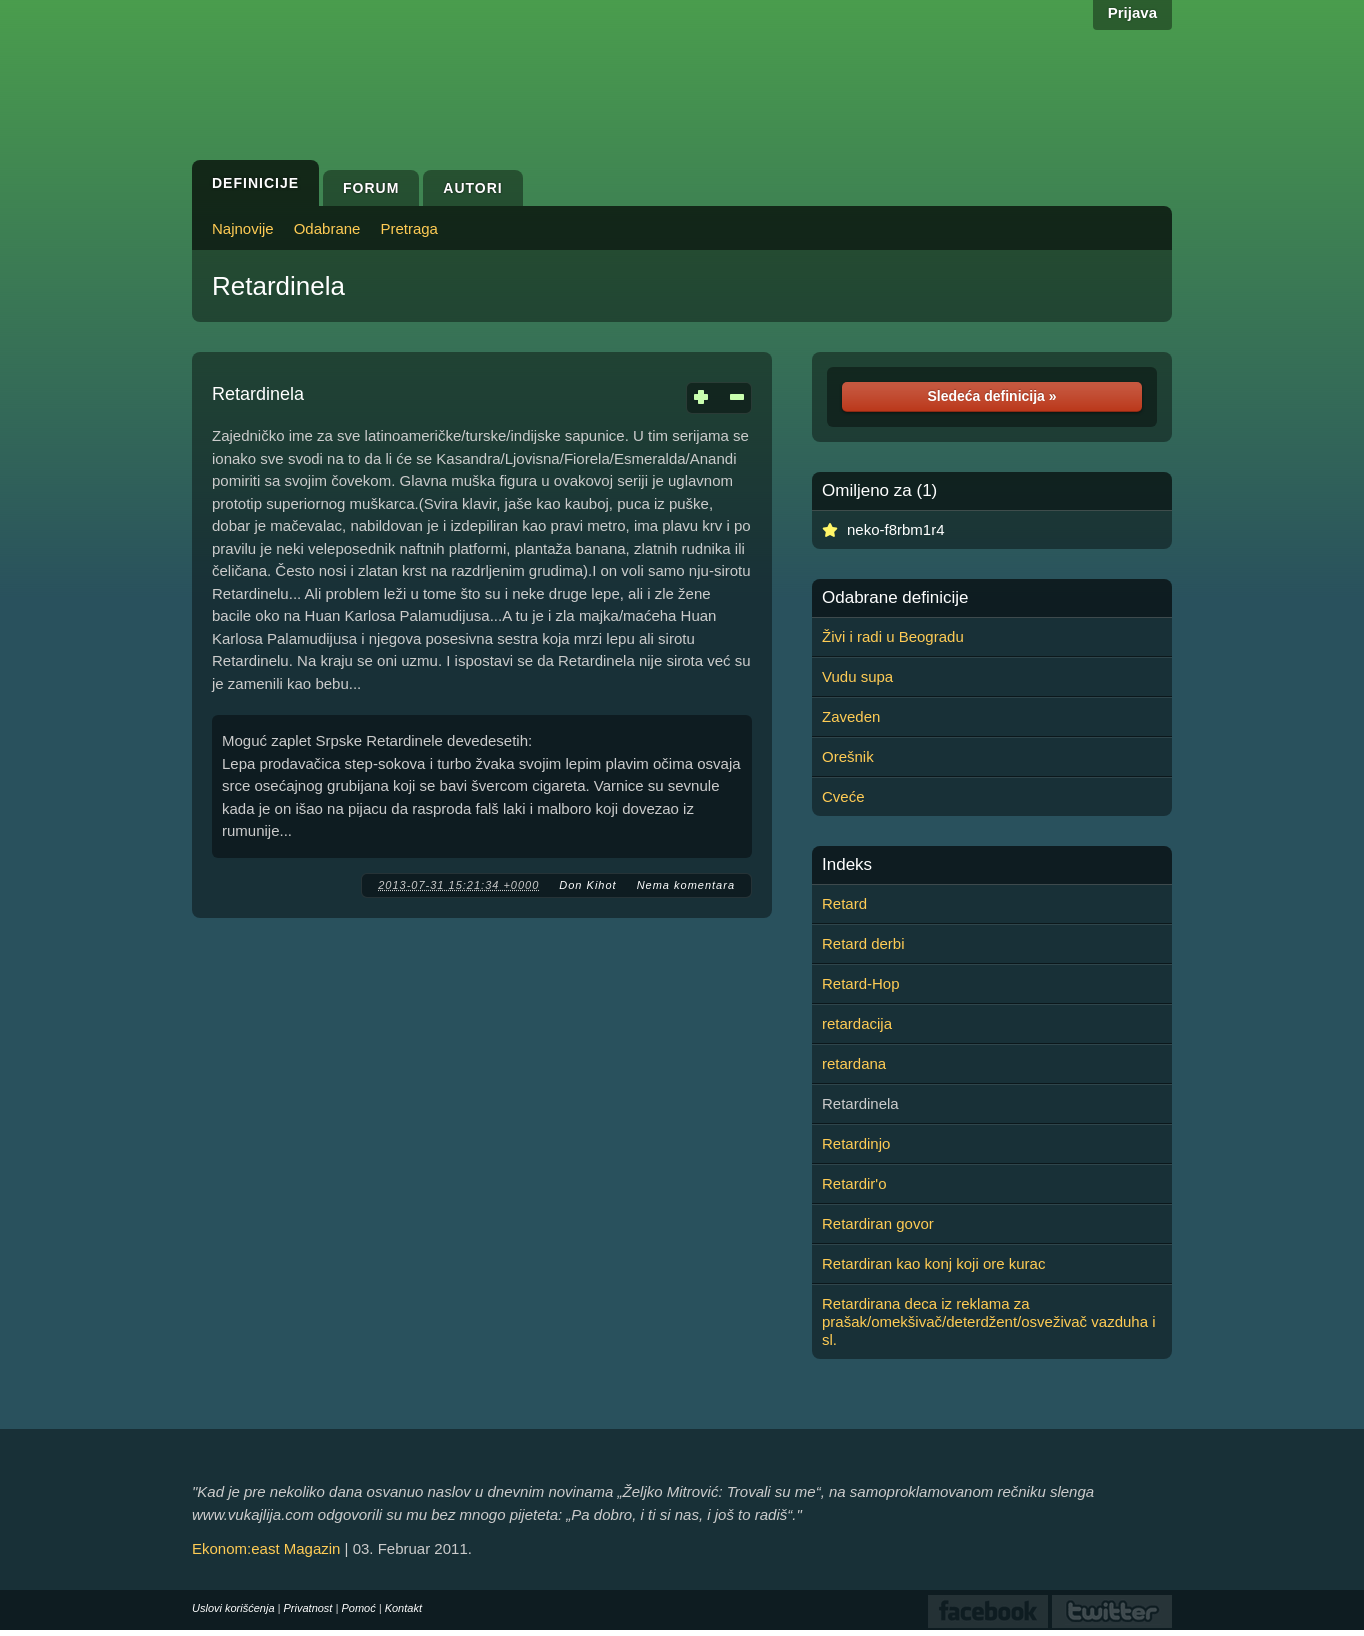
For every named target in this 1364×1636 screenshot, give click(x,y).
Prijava (1132, 12)
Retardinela (278, 286)
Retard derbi (863, 943)
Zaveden (851, 716)
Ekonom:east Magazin (266, 1548)
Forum (371, 188)
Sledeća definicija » (991, 396)
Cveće (843, 796)
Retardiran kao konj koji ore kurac (933, 1263)
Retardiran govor (878, 1223)
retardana (854, 1063)
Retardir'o (854, 1183)
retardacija (857, 1023)
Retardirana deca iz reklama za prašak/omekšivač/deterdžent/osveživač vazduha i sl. (989, 1321)
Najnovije (243, 228)
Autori (472, 188)
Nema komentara (686, 885)
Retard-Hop (861, 983)
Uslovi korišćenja (233, 1608)
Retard (844, 903)
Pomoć (358, 1608)
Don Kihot (587, 885)
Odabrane (327, 228)
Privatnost (308, 1608)
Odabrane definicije (895, 598)
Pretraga (409, 228)
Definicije (255, 183)
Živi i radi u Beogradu (893, 636)
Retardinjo (856, 1143)
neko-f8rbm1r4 (896, 529)
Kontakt (403, 1608)
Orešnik (848, 756)
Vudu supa (857, 676)
